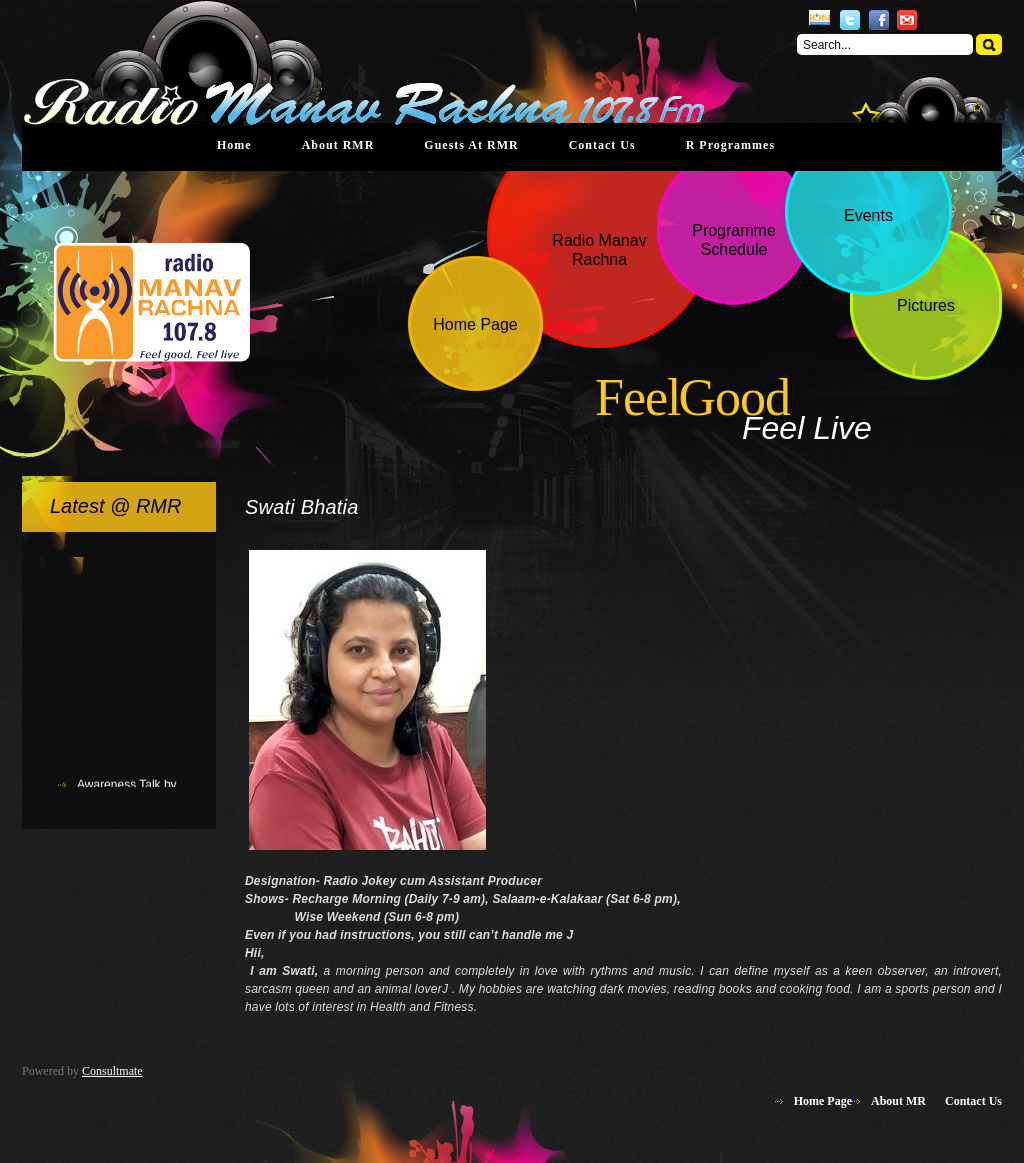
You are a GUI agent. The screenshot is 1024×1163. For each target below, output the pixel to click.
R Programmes (730, 145)
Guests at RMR (471, 145)
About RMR (338, 145)
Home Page (823, 1101)
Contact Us (602, 145)
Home (234, 145)
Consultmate (112, 1071)
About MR (898, 1101)
